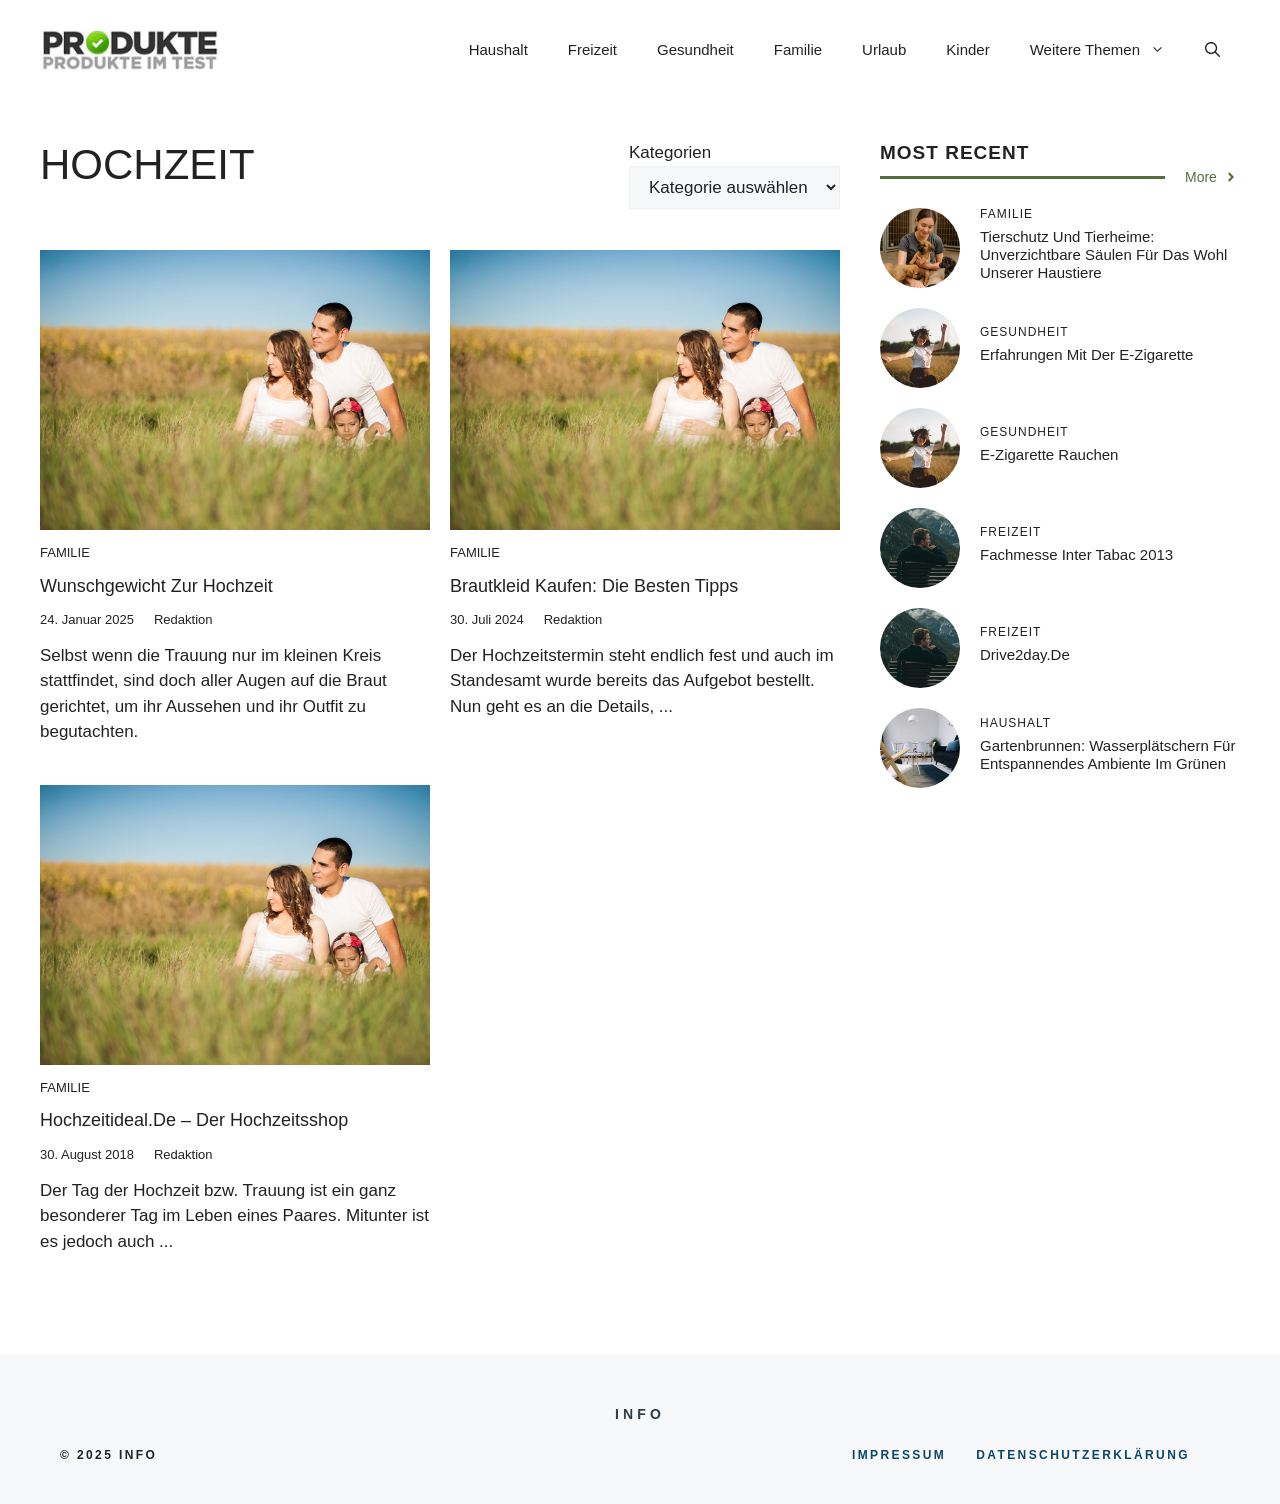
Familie (798, 49)
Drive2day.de (1025, 654)
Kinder (967, 49)
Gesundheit (695, 49)
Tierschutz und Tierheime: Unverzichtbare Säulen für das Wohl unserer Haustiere (1103, 254)
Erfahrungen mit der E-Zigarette (1086, 354)
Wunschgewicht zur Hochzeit (156, 586)
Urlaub (884, 49)
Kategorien (670, 152)
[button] (1212, 50)
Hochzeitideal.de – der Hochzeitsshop (194, 1120)
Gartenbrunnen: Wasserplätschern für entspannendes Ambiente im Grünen (1107, 754)
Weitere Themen (1107, 50)
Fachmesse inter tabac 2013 (1076, 554)
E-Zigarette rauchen (1049, 454)
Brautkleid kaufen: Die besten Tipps (594, 586)
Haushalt (498, 49)
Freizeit (592, 49)
